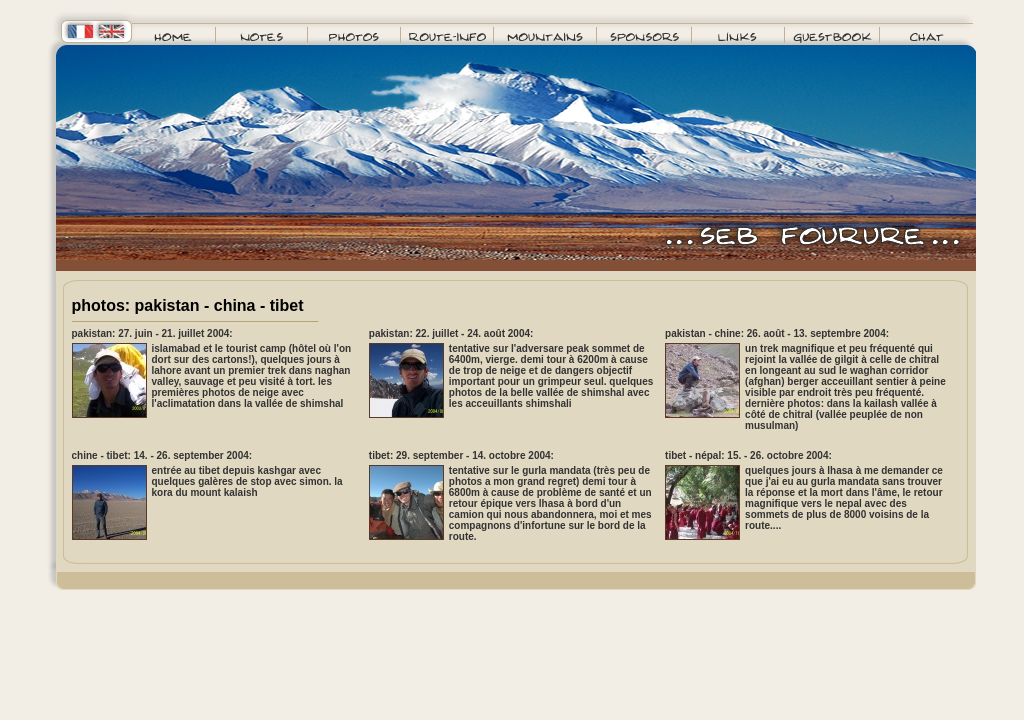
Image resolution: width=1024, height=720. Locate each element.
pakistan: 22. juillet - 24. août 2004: (451, 333)
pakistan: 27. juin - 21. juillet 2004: (152, 333)
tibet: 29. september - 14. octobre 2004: (461, 455)
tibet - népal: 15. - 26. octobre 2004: (748, 455)
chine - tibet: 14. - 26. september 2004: (162, 455)
